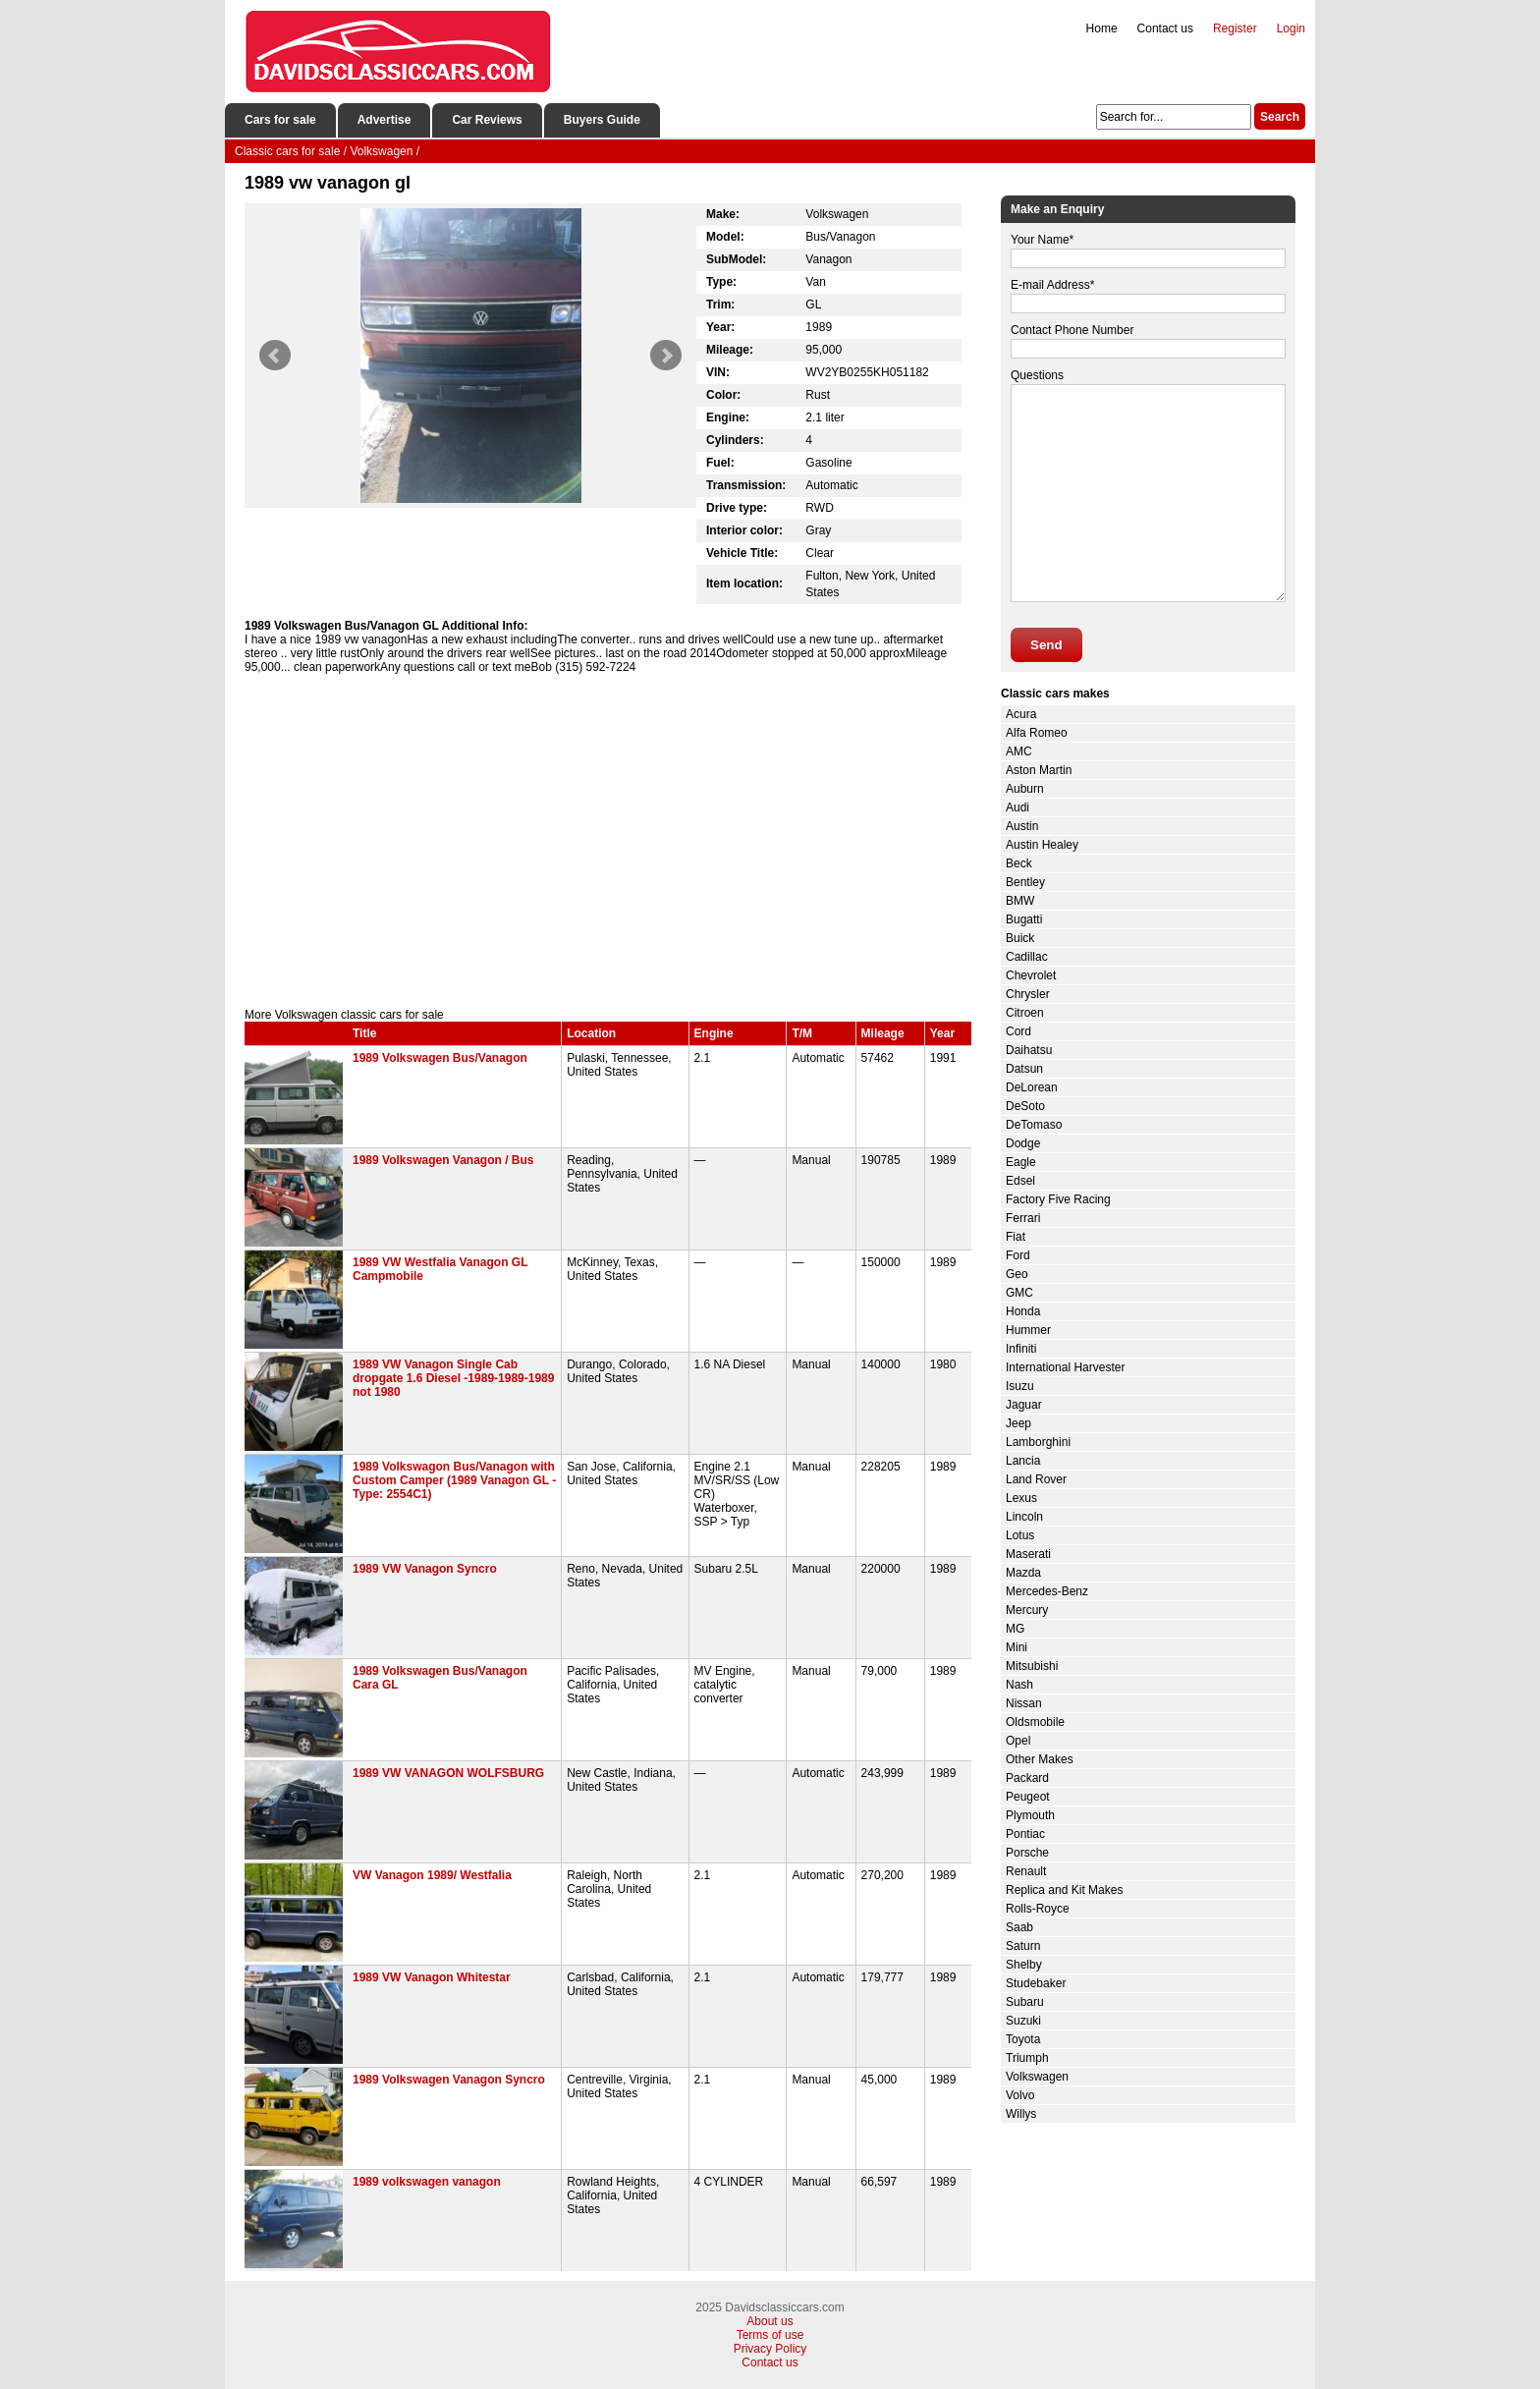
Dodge (1023, 1143)
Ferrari (1023, 1218)
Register (1235, 28)
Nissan (1024, 1703)
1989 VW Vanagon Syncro (425, 1569)
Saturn (1023, 1946)
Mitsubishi (1032, 1666)
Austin (1022, 826)
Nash (1019, 1685)
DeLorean (1032, 1087)
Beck (1019, 863)
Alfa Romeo (1037, 733)
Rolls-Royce (1038, 1909)
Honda (1023, 1311)
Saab (1019, 1927)
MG (1015, 1629)
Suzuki (1023, 2021)
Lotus (1020, 1535)
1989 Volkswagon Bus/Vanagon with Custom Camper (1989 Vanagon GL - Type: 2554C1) (454, 1480)
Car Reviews (487, 120)
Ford (1018, 1255)
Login (1291, 28)
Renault (1026, 1871)
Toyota (1023, 2039)
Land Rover (1036, 1479)
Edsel (1020, 1181)
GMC (1019, 1293)
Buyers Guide (602, 120)
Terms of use (770, 2335)
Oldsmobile (1035, 1722)
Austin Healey (1042, 845)
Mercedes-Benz (1047, 1591)
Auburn (1025, 789)
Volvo (1020, 2095)
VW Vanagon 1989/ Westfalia (432, 1875)
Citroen (1025, 1013)
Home (1102, 28)
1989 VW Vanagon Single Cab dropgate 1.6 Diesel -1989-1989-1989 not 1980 (453, 1378)
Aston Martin (1039, 770)
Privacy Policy (770, 2349)
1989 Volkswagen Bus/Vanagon (440, 1058)
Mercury (1027, 1610)
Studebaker (1036, 1983)
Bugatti (1024, 919)
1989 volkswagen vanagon (427, 2182)
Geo (1017, 1274)
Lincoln (1024, 1517)
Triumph (1027, 2058)
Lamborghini (1038, 1442)
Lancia (1023, 1461)
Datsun (1024, 1069)
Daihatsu (1029, 1050)
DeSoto (1025, 1106)
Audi (1017, 807)
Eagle (1021, 1162)
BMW (1020, 901)
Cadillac (1027, 957)
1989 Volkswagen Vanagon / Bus (443, 1160)
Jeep (1018, 1423)
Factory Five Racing (1058, 1199)
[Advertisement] (608, 840)
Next (666, 355)
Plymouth (1030, 1815)
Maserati (1028, 1554)
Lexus (1021, 1498)
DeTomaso (1034, 1125)
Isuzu (1020, 1386)
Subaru (1025, 2002)
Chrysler (1028, 994)
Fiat (1015, 1237)
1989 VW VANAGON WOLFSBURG (448, 1773)
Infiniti (1021, 1349)
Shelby (1024, 1965)
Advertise (385, 120)
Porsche (1027, 1853)
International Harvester (1065, 1367)
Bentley (1025, 882)
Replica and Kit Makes (1064, 1890)
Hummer (1028, 1330)
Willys (1021, 2114)
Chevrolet (1031, 975)
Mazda (1023, 1573)
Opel (1018, 1741)
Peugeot (1028, 1797)
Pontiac (1025, 1834)
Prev (275, 355)
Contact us (1165, 28)
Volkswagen (1037, 2076)
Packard (1027, 1778)
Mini (1016, 1647)
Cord (1018, 1031)
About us (769, 2321)
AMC (1019, 751)
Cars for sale (280, 120)
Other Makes (1039, 1759)
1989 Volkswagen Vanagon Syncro (449, 2079)
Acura (1021, 714)
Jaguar (1024, 1405)
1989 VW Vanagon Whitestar (432, 1977)
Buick (1020, 938)
